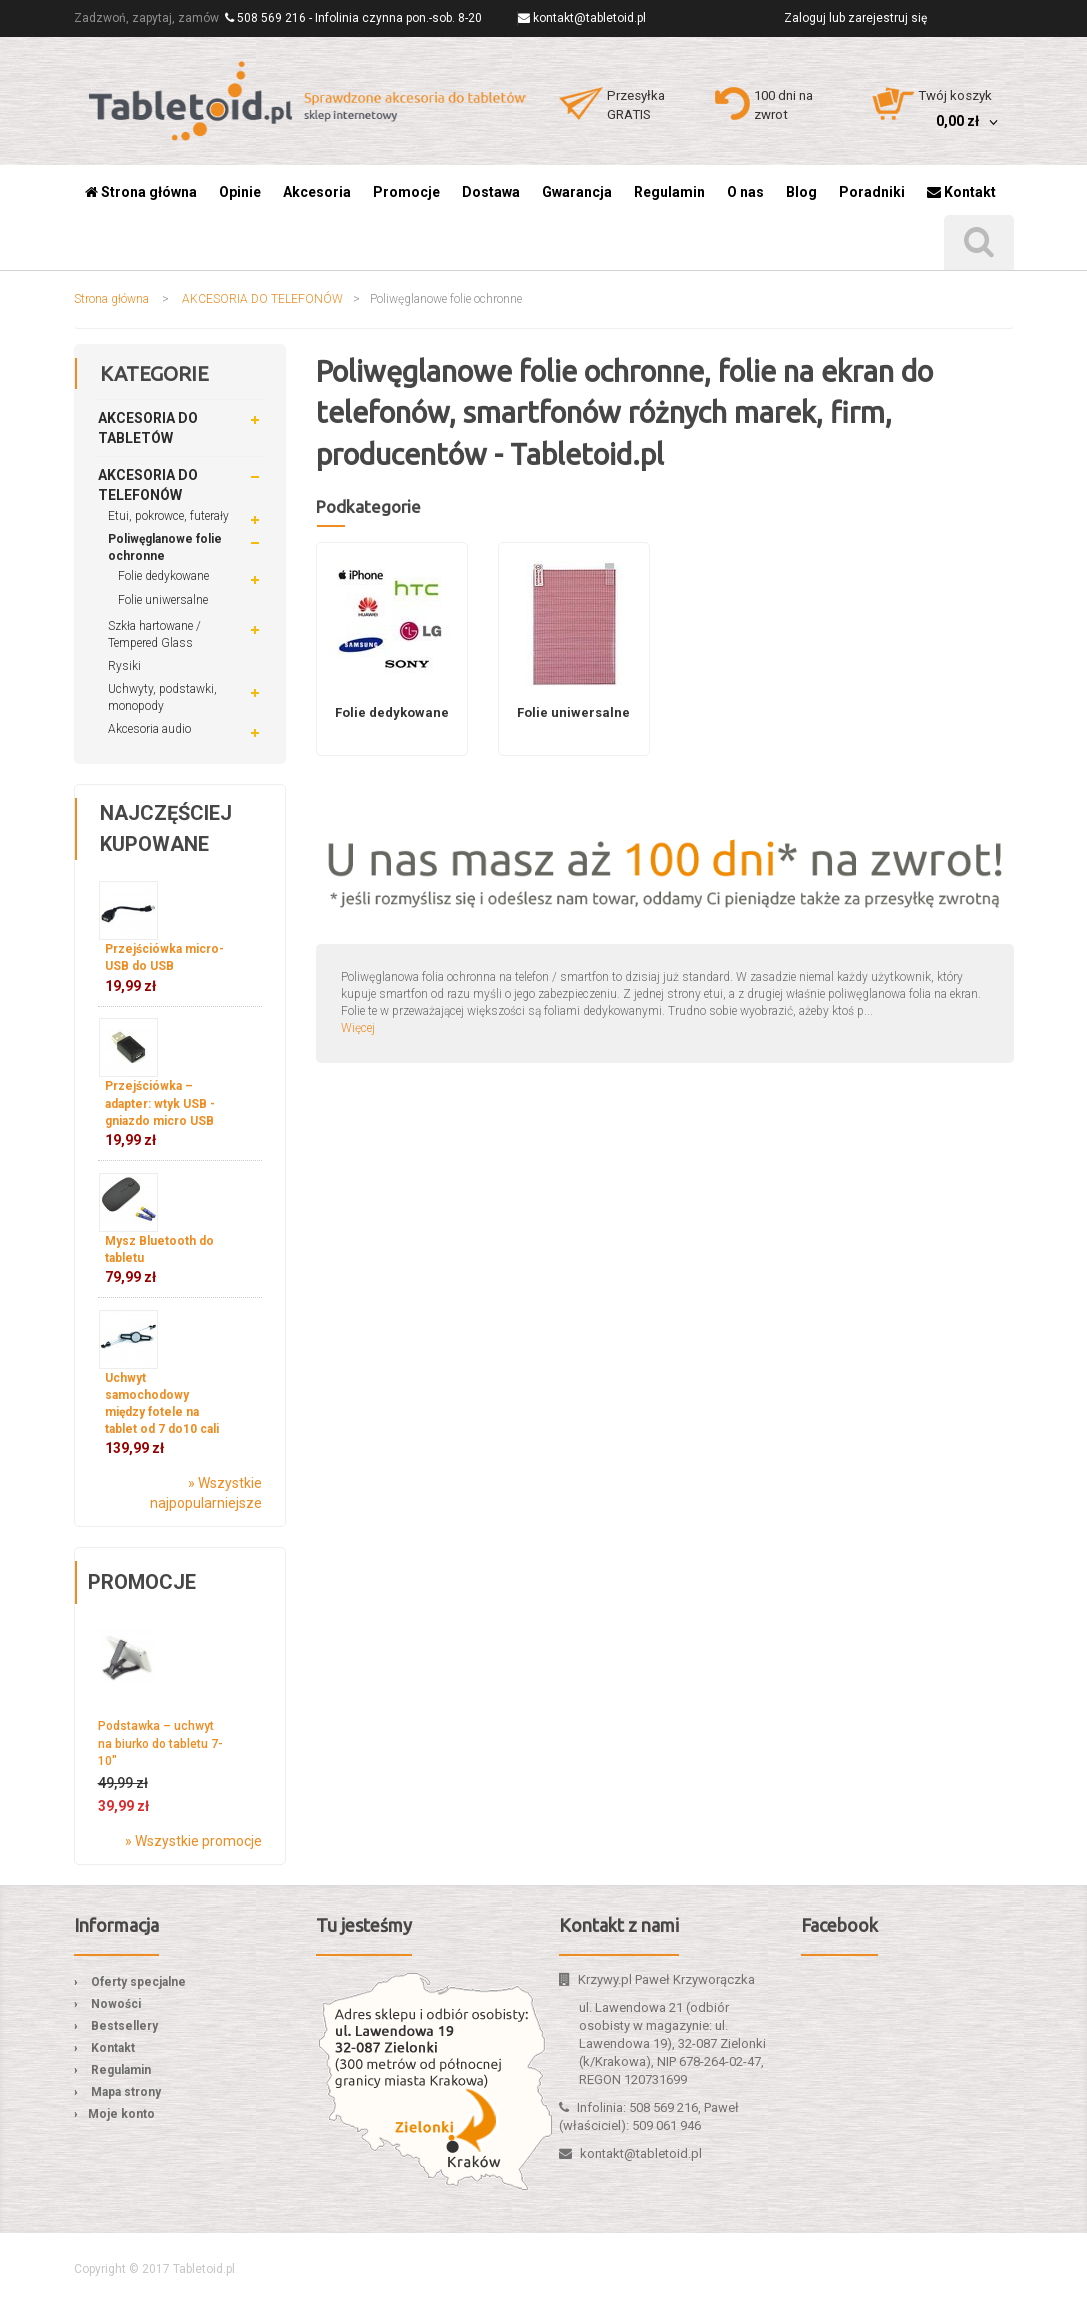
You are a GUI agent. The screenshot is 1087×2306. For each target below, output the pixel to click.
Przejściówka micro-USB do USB (164, 967)
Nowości (116, 2004)
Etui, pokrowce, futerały (168, 516)
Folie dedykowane (163, 576)
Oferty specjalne (138, 1982)
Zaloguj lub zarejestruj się (855, 18)
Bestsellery (124, 2026)
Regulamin (121, 2070)
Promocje (142, 1582)
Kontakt (113, 2048)
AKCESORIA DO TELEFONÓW (262, 299)
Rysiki (124, 666)
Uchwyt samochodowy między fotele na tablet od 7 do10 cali (162, 1414)
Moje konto (121, 2114)
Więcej (358, 1028)
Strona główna (111, 299)
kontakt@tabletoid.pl (589, 18)
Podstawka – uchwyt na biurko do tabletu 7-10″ (160, 1743)
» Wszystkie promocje (193, 1841)
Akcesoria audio (149, 729)
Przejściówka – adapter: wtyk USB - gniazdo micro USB (160, 1113)
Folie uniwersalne (163, 600)
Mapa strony (126, 2092)
